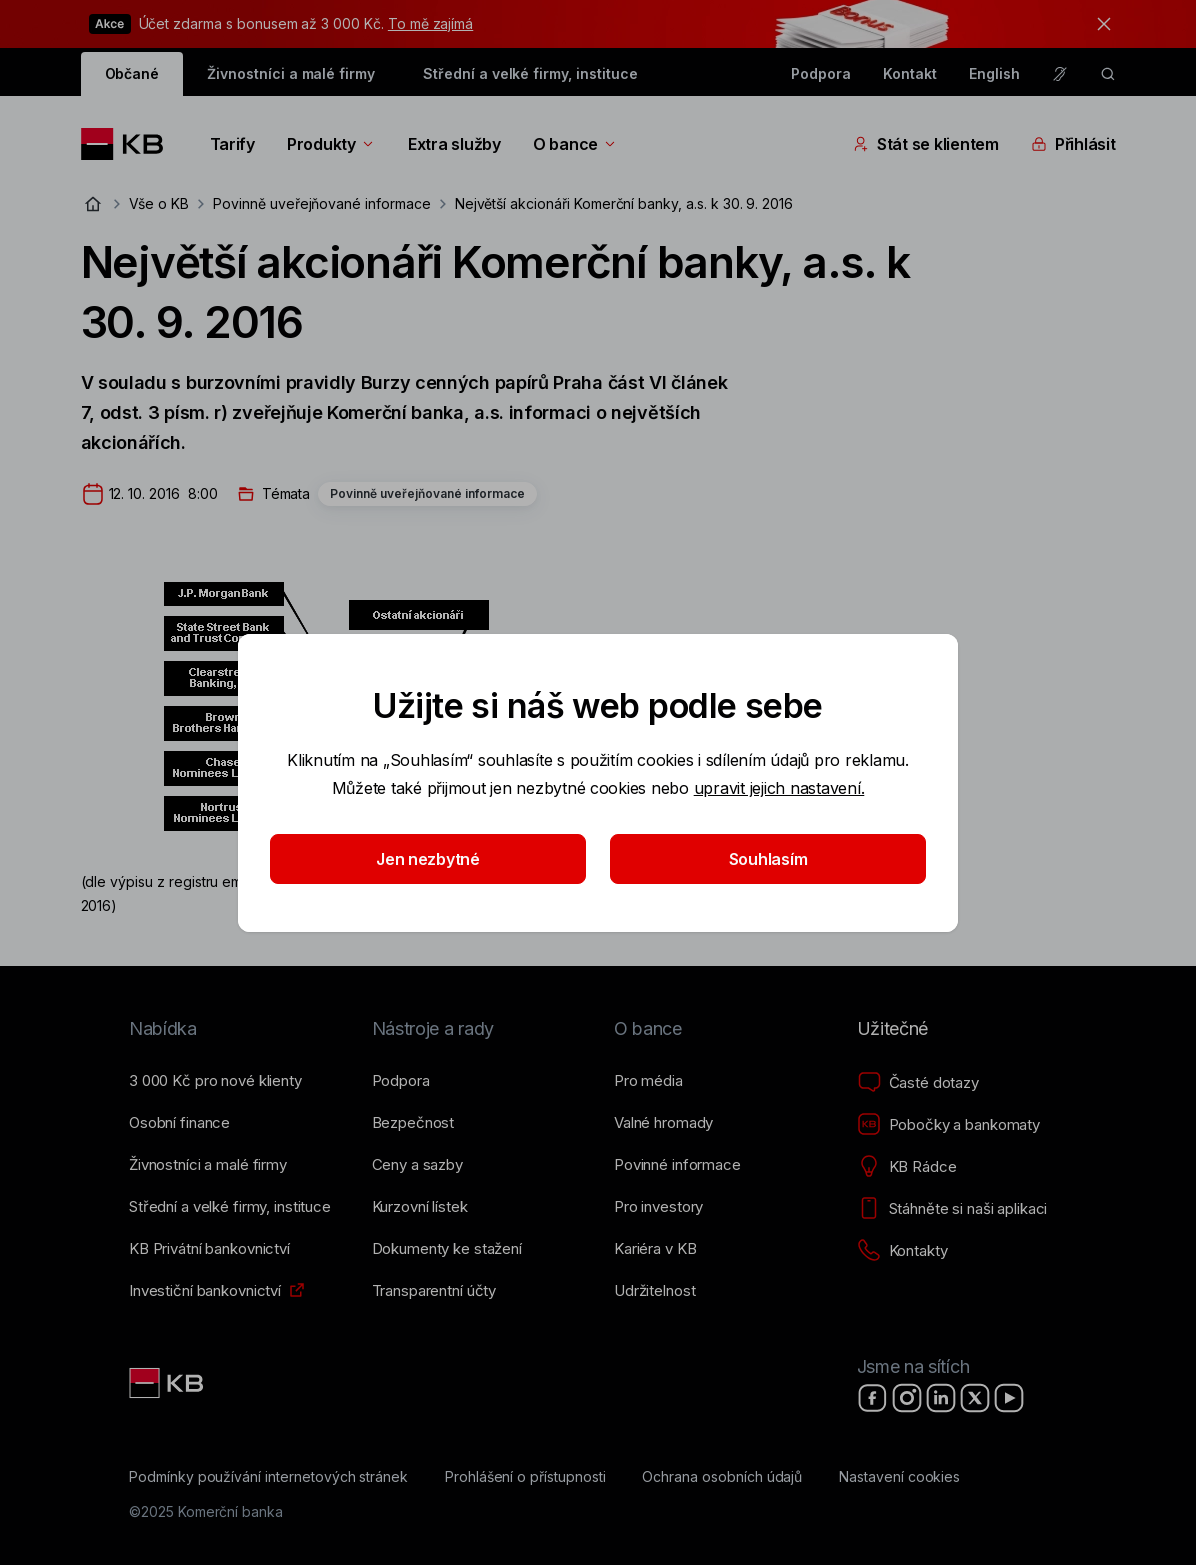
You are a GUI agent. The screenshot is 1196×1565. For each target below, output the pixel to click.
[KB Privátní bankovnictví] (209, 1249)
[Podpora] (401, 1081)
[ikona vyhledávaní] (1108, 74)
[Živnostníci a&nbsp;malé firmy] (208, 1165)
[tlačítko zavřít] (1099, 24)
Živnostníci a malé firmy (291, 73)
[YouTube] (1009, 1398)
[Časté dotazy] (918, 1083)
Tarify (232, 144)
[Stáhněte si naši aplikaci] (952, 1209)
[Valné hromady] (663, 1123)
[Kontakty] (902, 1251)
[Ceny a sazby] (417, 1165)
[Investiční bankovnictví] (205, 1291)
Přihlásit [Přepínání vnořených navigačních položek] (1073, 144)
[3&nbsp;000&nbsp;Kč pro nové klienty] (215, 1081)
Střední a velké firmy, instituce (530, 73)
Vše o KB (159, 203)
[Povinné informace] (677, 1165)
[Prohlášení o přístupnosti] (525, 1477)
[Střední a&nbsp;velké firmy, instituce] (230, 1207)
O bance (575, 144)
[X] (975, 1398)
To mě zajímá (430, 23)
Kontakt (910, 73)
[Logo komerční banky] (129, 144)
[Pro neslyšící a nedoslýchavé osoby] (1060, 74)
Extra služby (454, 144)
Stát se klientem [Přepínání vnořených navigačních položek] (926, 144)
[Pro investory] (658, 1207)
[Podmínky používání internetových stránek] (268, 1477)
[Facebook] (873, 1398)
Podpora (821, 73)
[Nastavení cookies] (899, 1477)
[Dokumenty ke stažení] (447, 1249)
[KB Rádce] (907, 1167)
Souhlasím (768, 859)
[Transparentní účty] (434, 1291)
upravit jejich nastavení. (779, 788)
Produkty (331, 144)
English (994, 73)
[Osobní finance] (179, 1123)
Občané (132, 73)
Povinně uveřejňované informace (322, 203)
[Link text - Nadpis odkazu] (168, 1383)
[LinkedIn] (941, 1398)
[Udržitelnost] (654, 1291)
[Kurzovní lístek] (420, 1207)
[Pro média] (648, 1081)
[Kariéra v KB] (655, 1249)
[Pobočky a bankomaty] (949, 1125)
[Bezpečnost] (413, 1123)
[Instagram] (907, 1398)
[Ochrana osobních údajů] (722, 1477)
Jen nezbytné (428, 859)
